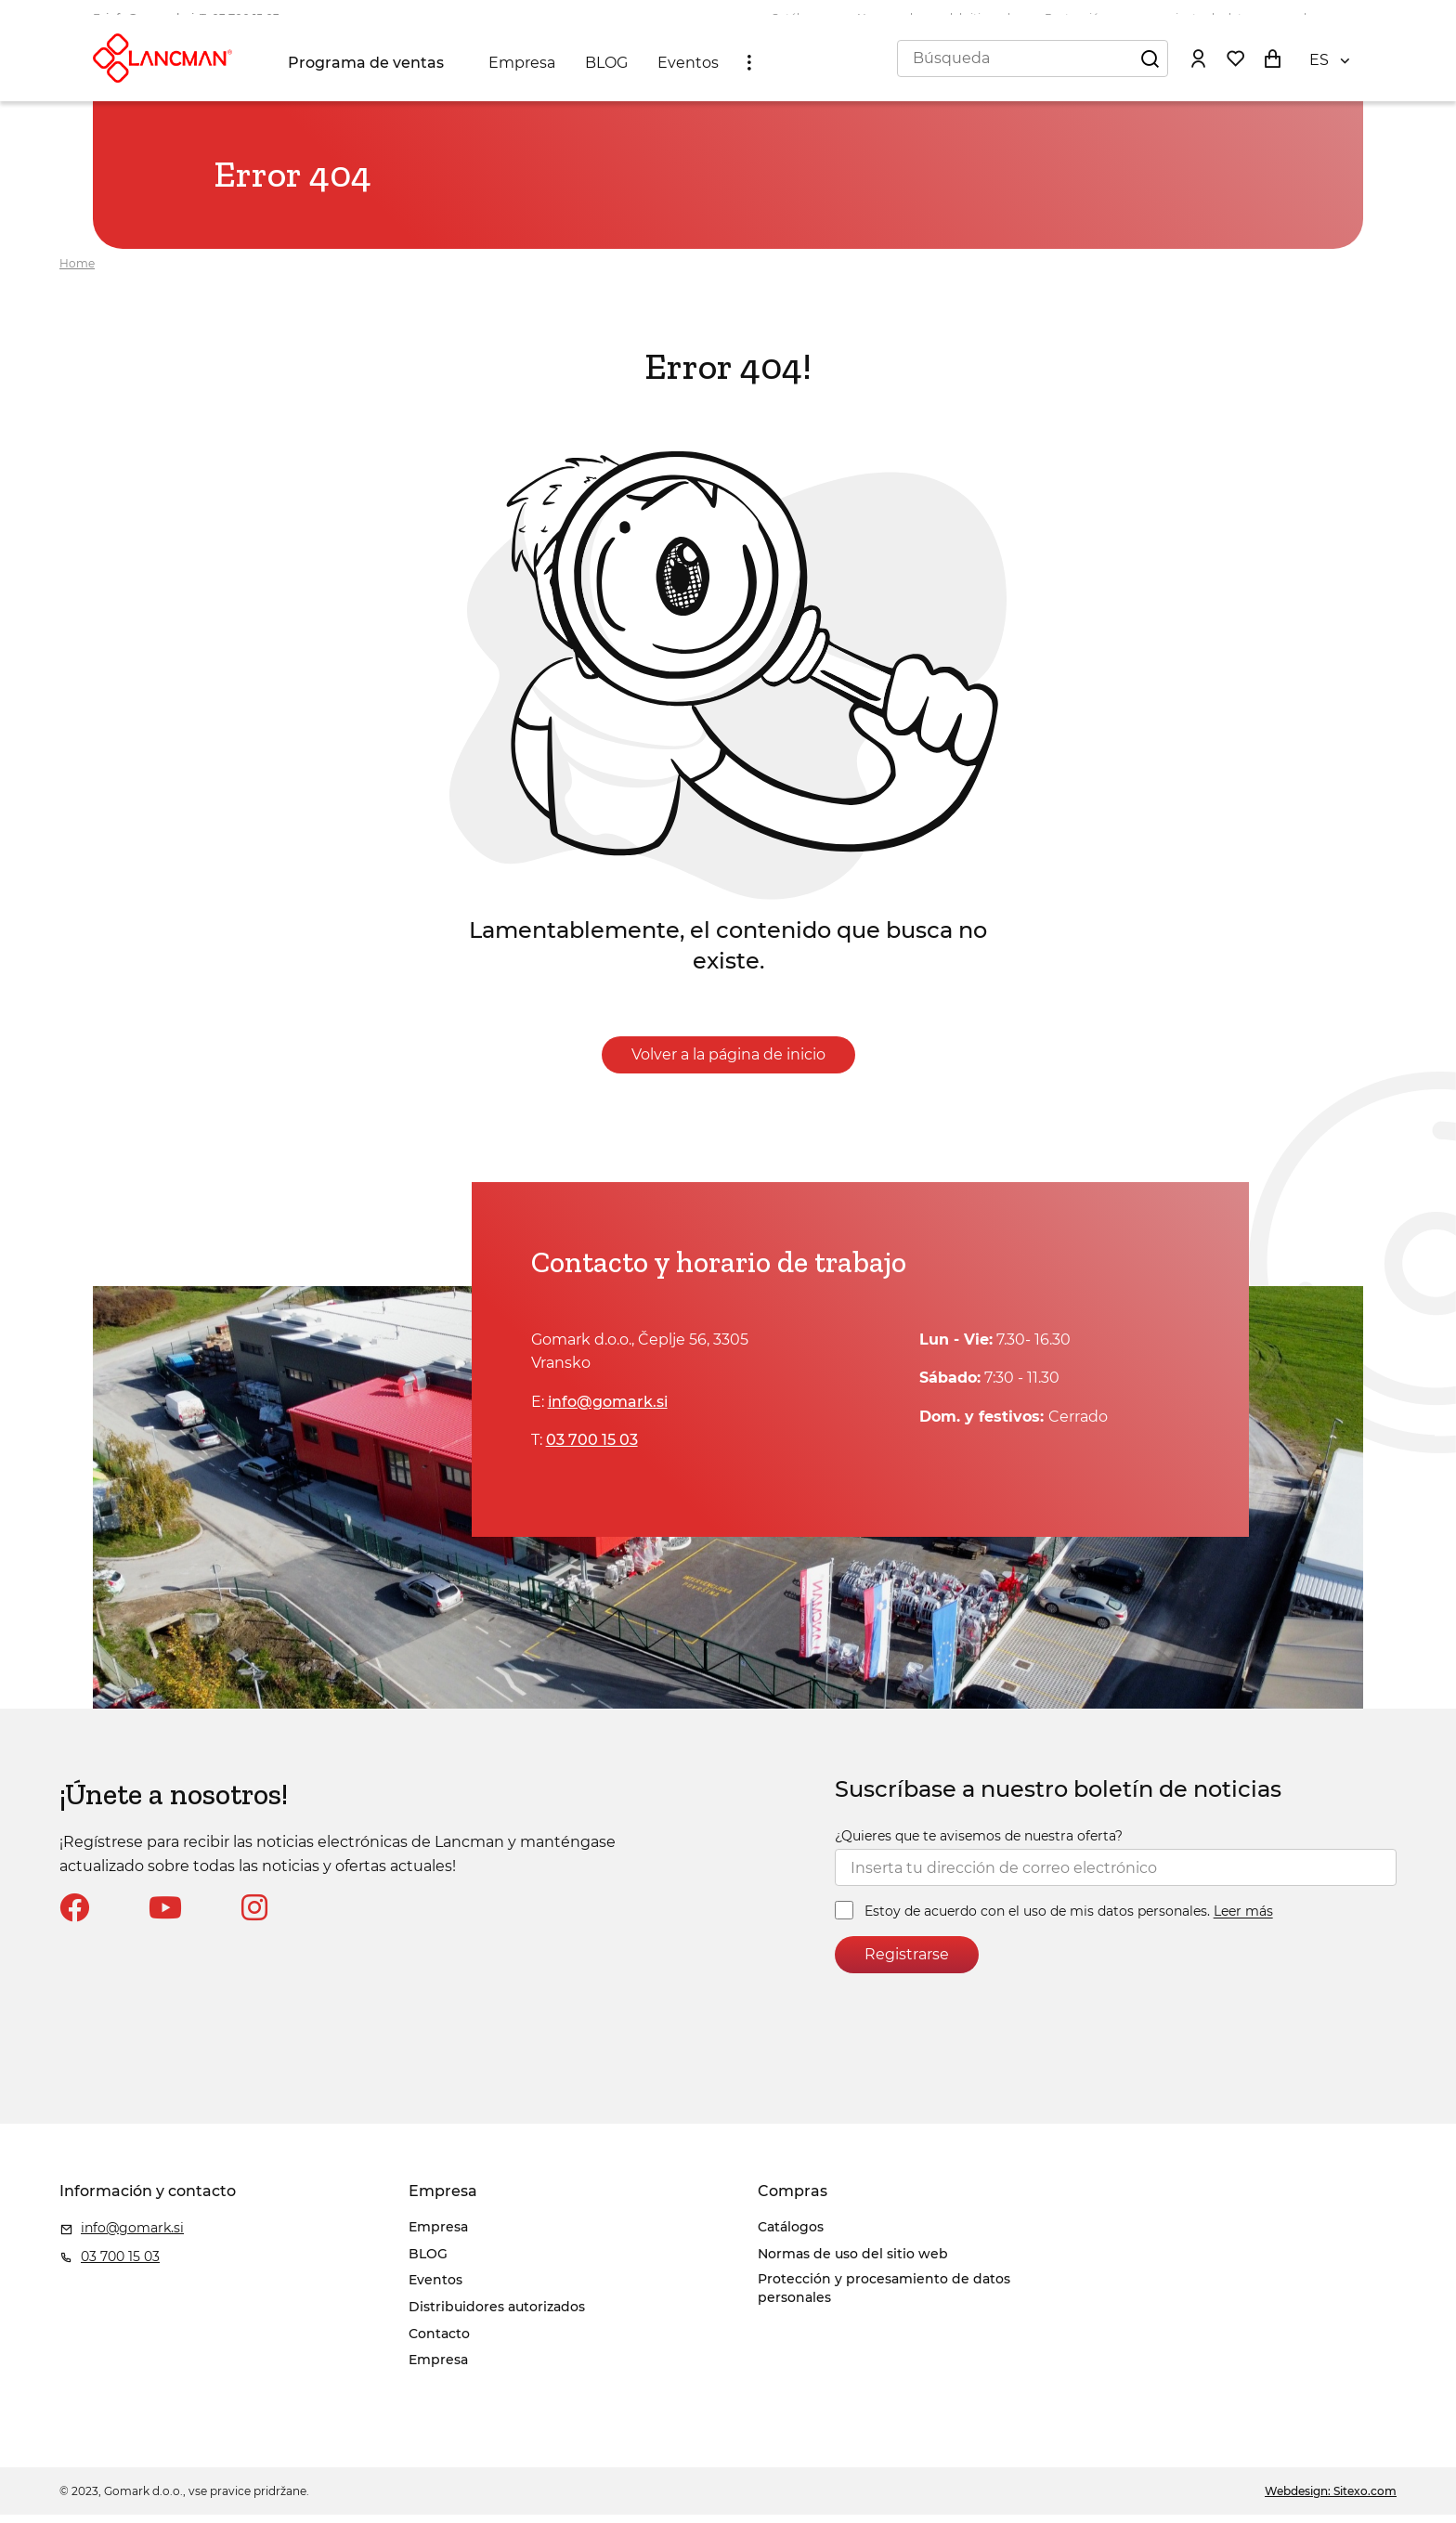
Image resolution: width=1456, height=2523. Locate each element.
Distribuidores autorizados (497, 2315)
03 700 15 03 (246, 18)
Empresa (525, 76)
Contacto (439, 2342)
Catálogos (799, 18)
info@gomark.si (150, 18)
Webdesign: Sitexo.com (1331, 2499)
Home (77, 272)
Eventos (691, 76)
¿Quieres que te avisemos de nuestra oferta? (979, 1844)
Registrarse (906, 1963)
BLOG (610, 76)
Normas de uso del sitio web (936, 18)
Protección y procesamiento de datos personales (1182, 18)
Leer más (1243, 1920)
